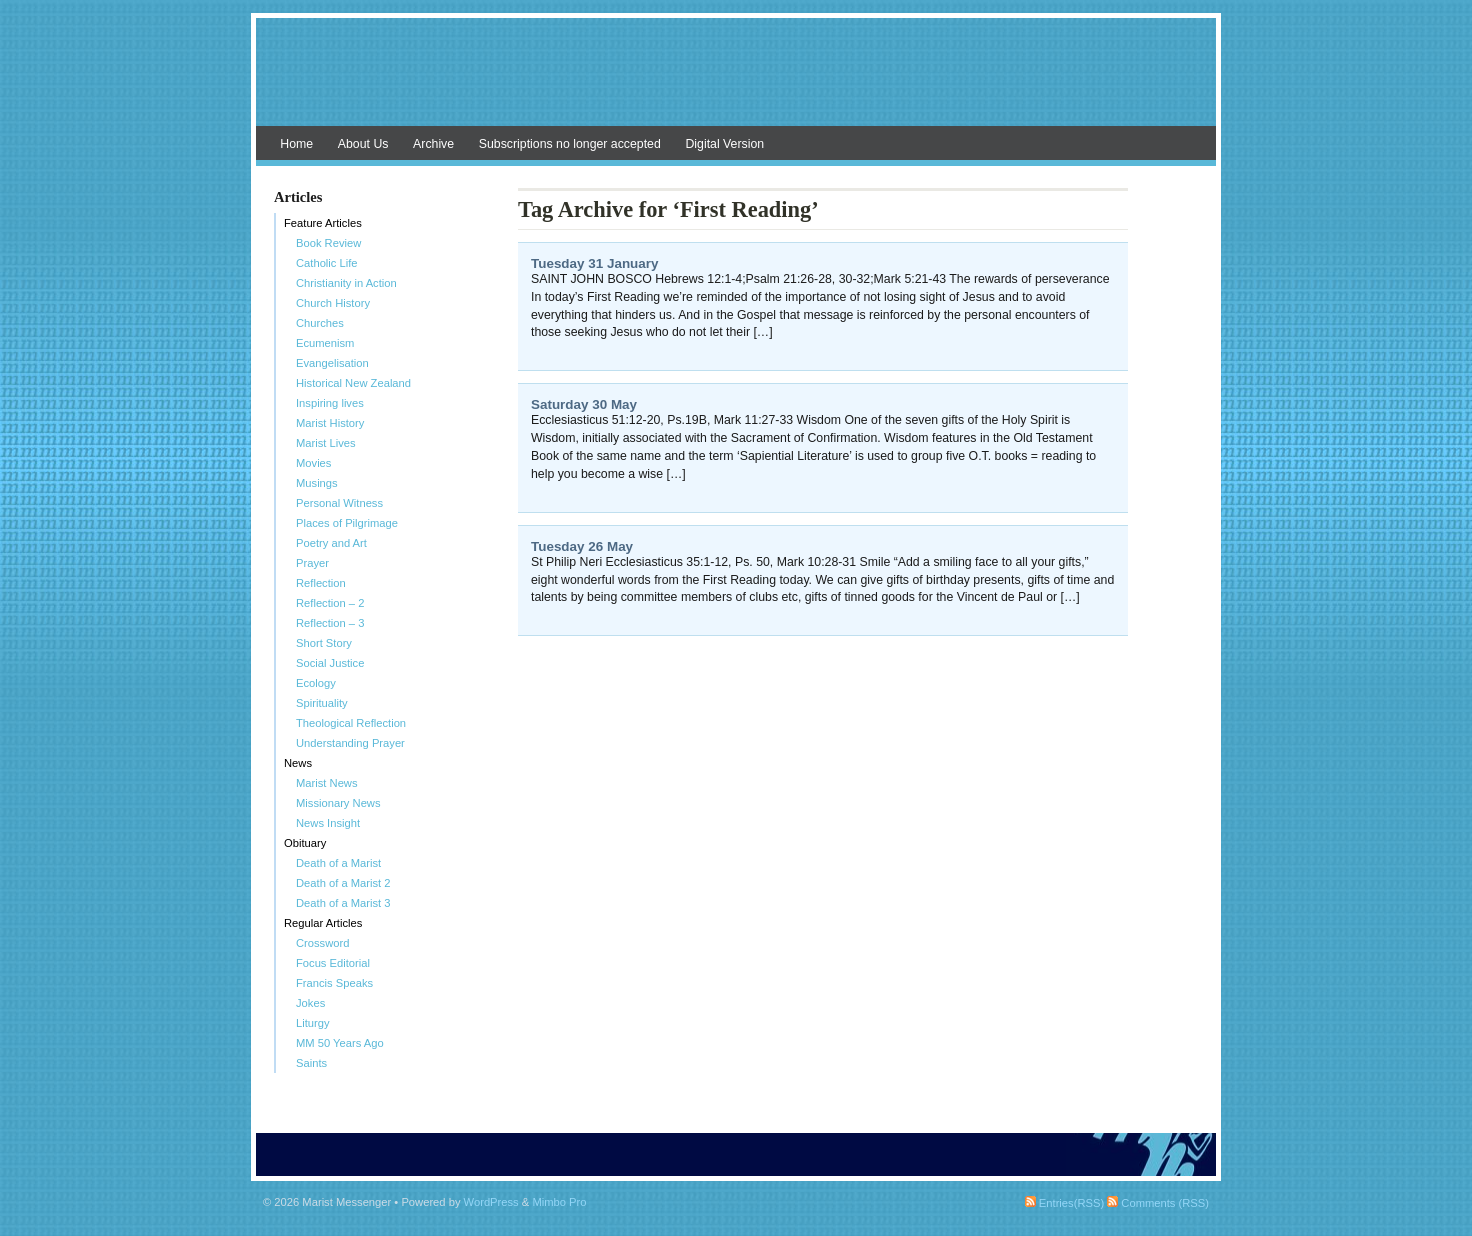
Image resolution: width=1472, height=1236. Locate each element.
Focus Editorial (333, 963)
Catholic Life (327, 263)
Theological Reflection (351, 723)
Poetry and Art (331, 543)
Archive (433, 144)
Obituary (305, 843)
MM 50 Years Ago (340, 1043)
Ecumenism (325, 343)
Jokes (310, 1003)
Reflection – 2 (330, 603)
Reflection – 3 (330, 623)
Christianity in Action (346, 283)
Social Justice (330, 663)
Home (296, 144)
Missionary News (338, 803)
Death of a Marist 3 (343, 903)
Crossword (322, 943)
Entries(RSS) (1064, 1203)
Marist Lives (326, 443)
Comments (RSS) (1158, 1203)
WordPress (491, 1202)
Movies (313, 463)
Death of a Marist (338, 863)
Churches (320, 323)
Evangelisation (332, 363)
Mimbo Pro (559, 1202)
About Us (363, 144)
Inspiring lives (330, 403)
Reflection (321, 583)
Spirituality (322, 703)
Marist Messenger (736, 82)
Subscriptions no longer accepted (570, 144)
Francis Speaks (334, 983)
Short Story (324, 643)
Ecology (316, 683)
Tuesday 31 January (594, 263)
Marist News (327, 783)
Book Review (328, 243)
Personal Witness (339, 503)
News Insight (328, 823)
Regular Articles (323, 923)
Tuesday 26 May (582, 546)
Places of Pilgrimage (347, 523)
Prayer (312, 563)
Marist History (330, 423)
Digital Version (724, 144)
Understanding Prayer (350, 743)
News (298, 763)
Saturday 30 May (584, 404)
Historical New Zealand (353, 383)
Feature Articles (323, 223)
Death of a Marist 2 (343, 883)
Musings (317, 483)
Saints (311, 1063)
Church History (333, 303)
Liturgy (313, 1023)
